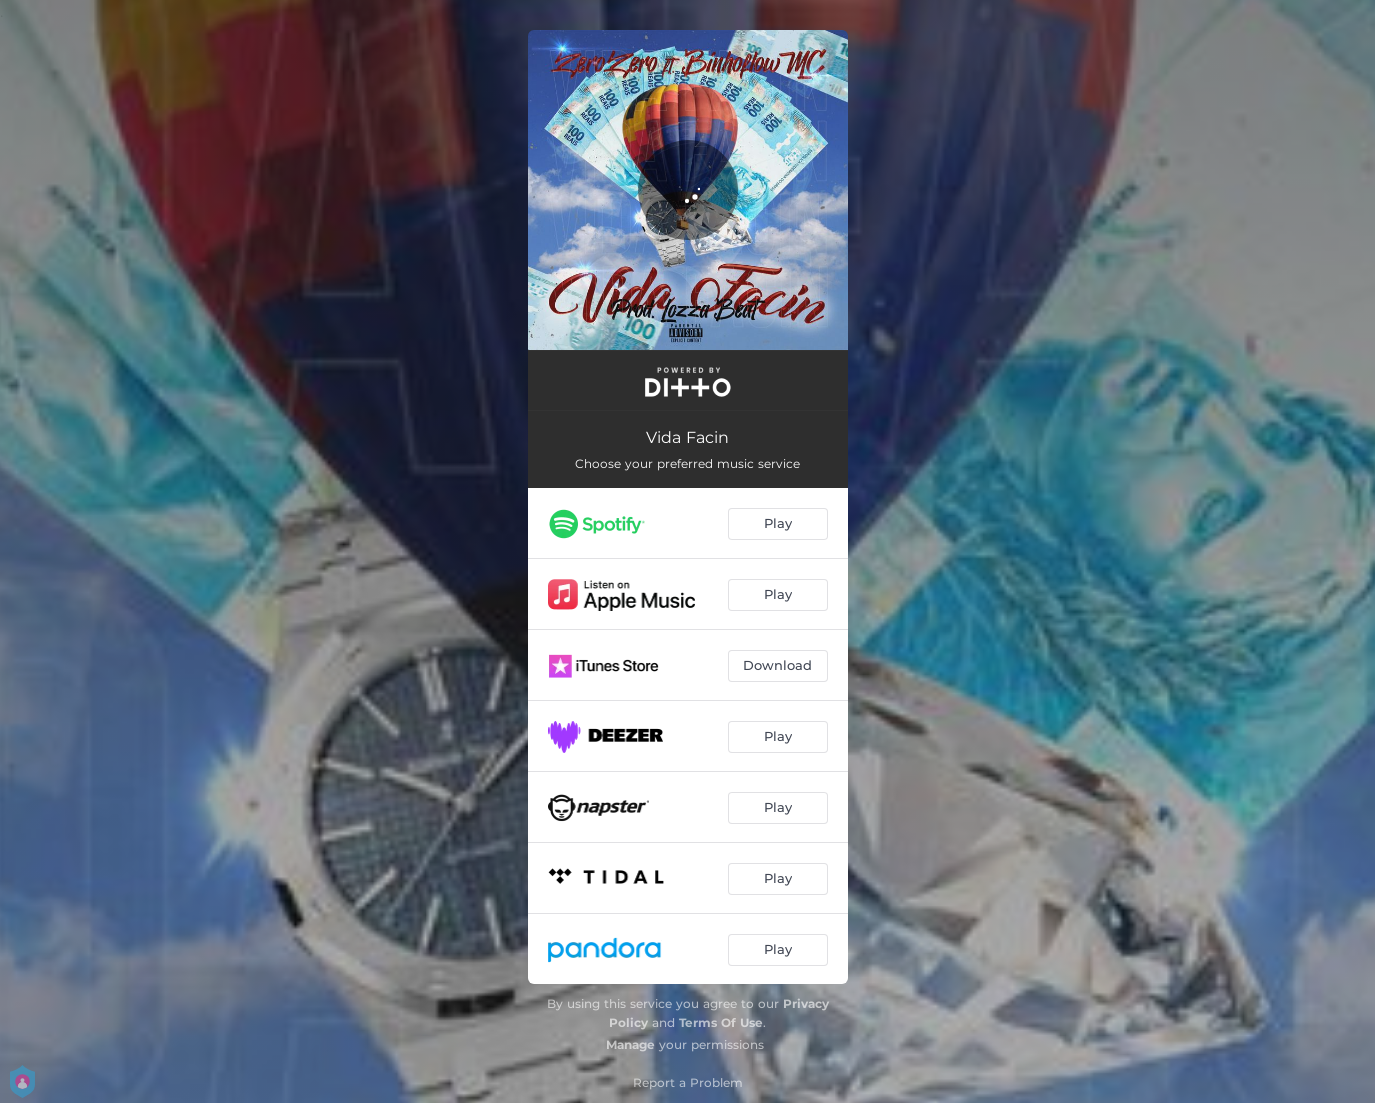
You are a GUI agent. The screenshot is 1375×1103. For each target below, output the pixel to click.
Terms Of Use (721, 1022)
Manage (630, 1044)
